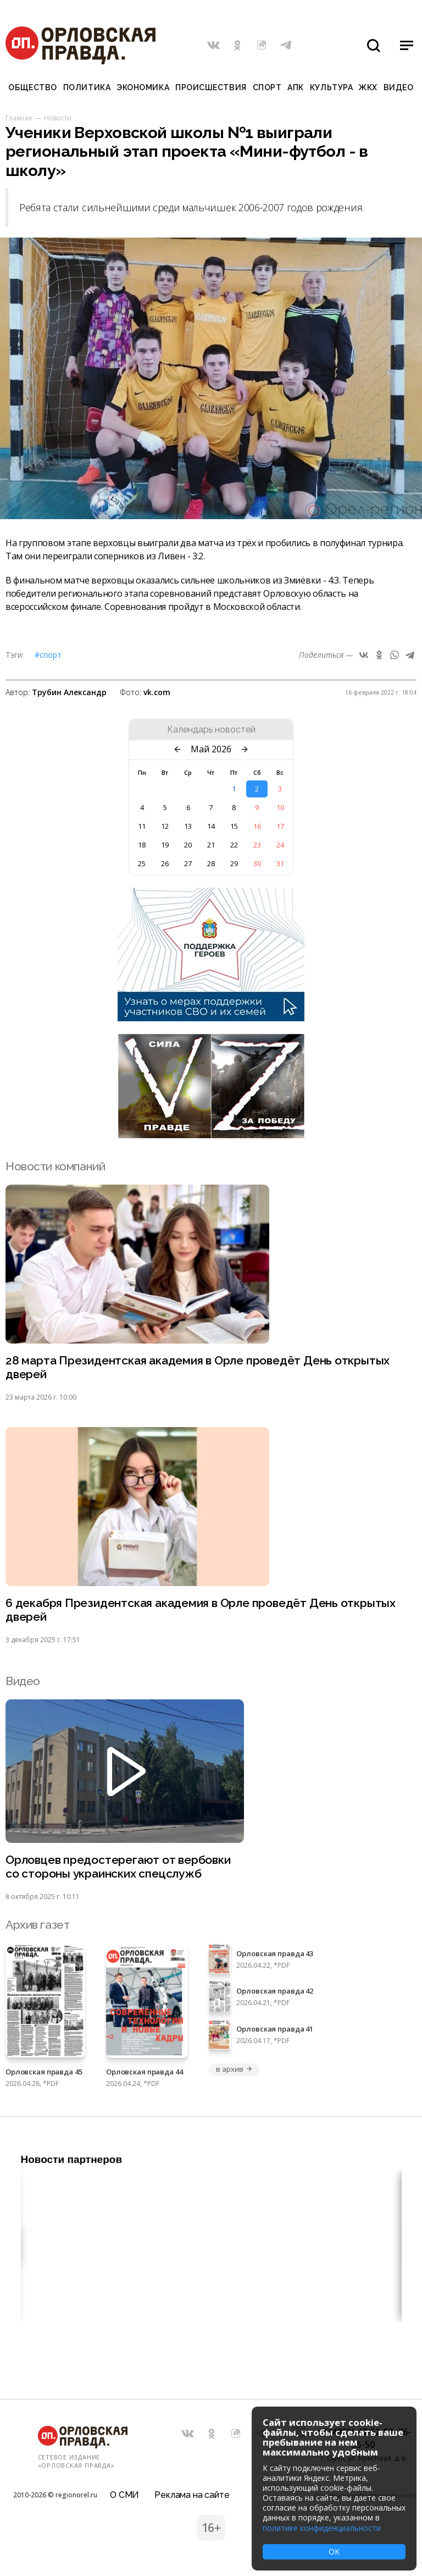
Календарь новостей (211, 729)
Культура (331, 87)
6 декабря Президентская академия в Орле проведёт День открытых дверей (200, 1609)
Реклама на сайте (191, 2495)
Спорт (267, 87)
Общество (32, 87)
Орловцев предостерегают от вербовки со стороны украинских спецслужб (118, 1866)
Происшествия (211, 87)
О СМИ (124, 2495)
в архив (234, 2069)
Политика (86, 87)
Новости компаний (55, 1166)
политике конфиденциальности (322, 2528)
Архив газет (37, 1924)
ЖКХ (368, 87)
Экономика (142, 87)
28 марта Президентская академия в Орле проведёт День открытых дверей (197, 1367)
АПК (295, 87)
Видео (399, 87)
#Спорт (48, 654)
